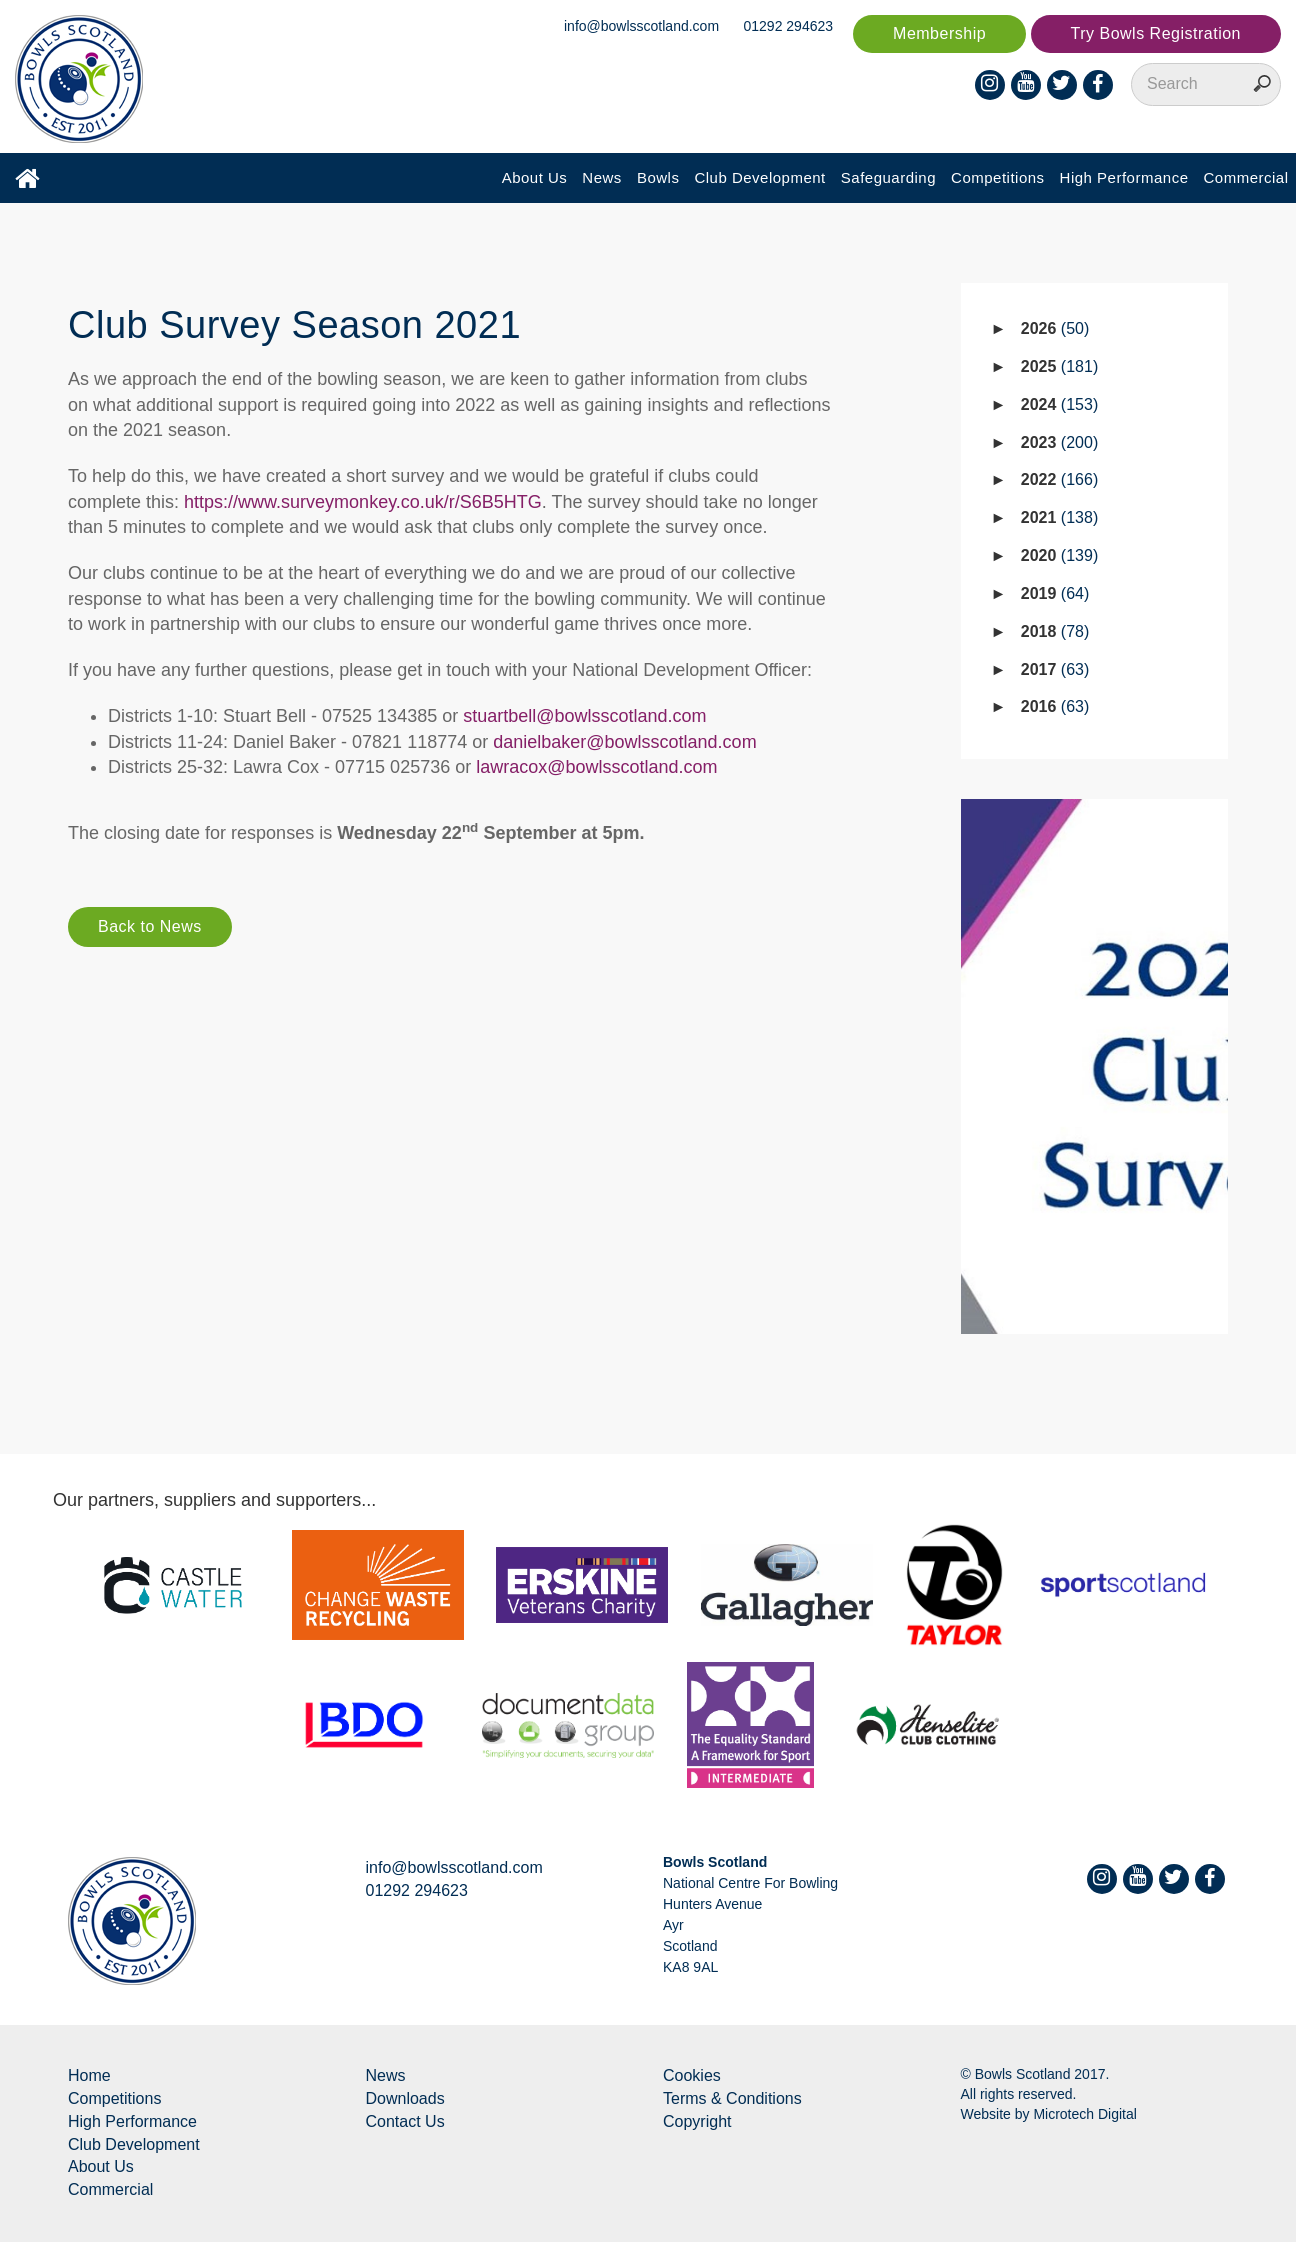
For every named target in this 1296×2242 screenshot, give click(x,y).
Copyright (697, 2121)
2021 (1059, 517)
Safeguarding (888, 177)
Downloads (405, 2098)
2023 (1059, 442)
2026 (1055, 328)
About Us (535, 177)
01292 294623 (789, 26)
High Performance (1124, 177)
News (602, 177)
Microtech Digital (1084, 2114)
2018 (1055, 631)
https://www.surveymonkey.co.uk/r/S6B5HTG (363, 502)
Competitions (998, 177)
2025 (1059, 366)
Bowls (658, 177)
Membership (939, 33)
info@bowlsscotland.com (641, 26)
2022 (1059, 479)
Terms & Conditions (732, 2098)
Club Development (759, 177)
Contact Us (405, 2121)
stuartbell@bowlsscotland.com (584, 716)
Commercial (1245, 177)
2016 (1055, 706)
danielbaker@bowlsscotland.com (624, 742)
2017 (1055, 669)
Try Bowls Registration (1156, 33)
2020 (1059, 555)
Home (89, 2075)
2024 (1059, 404)
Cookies (692, 2075)
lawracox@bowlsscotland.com (596, 767)
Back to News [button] (150, 926)
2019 (1055, 593)
